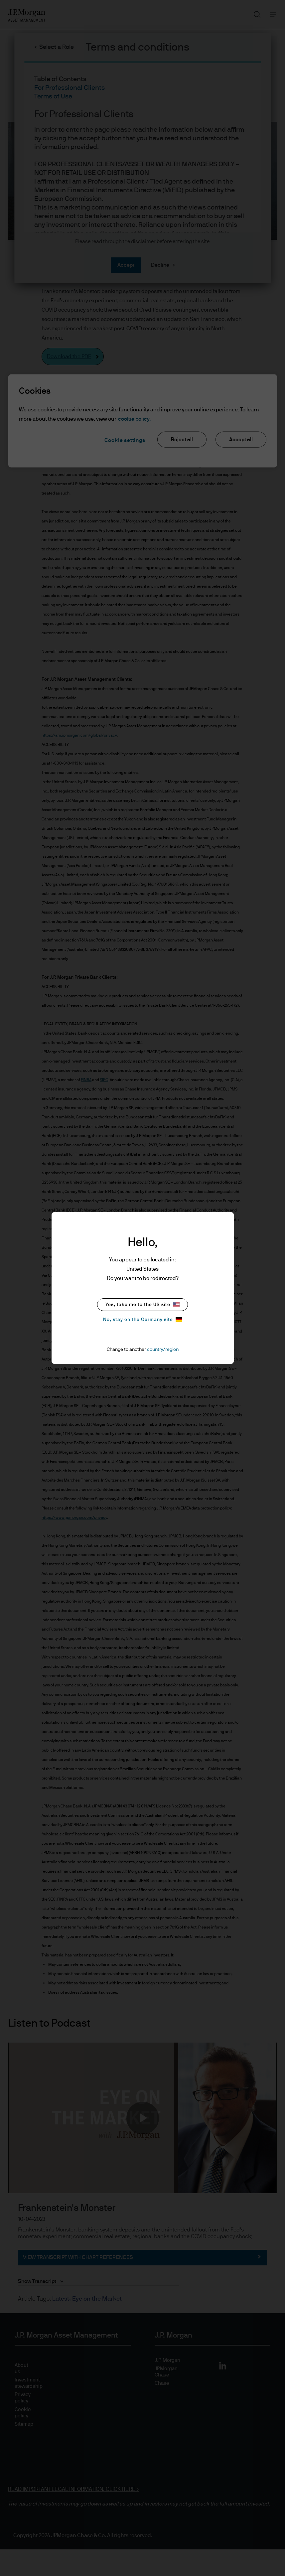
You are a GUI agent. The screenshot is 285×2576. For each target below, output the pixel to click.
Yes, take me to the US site (142, 1304)
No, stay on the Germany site (142, 1319)
